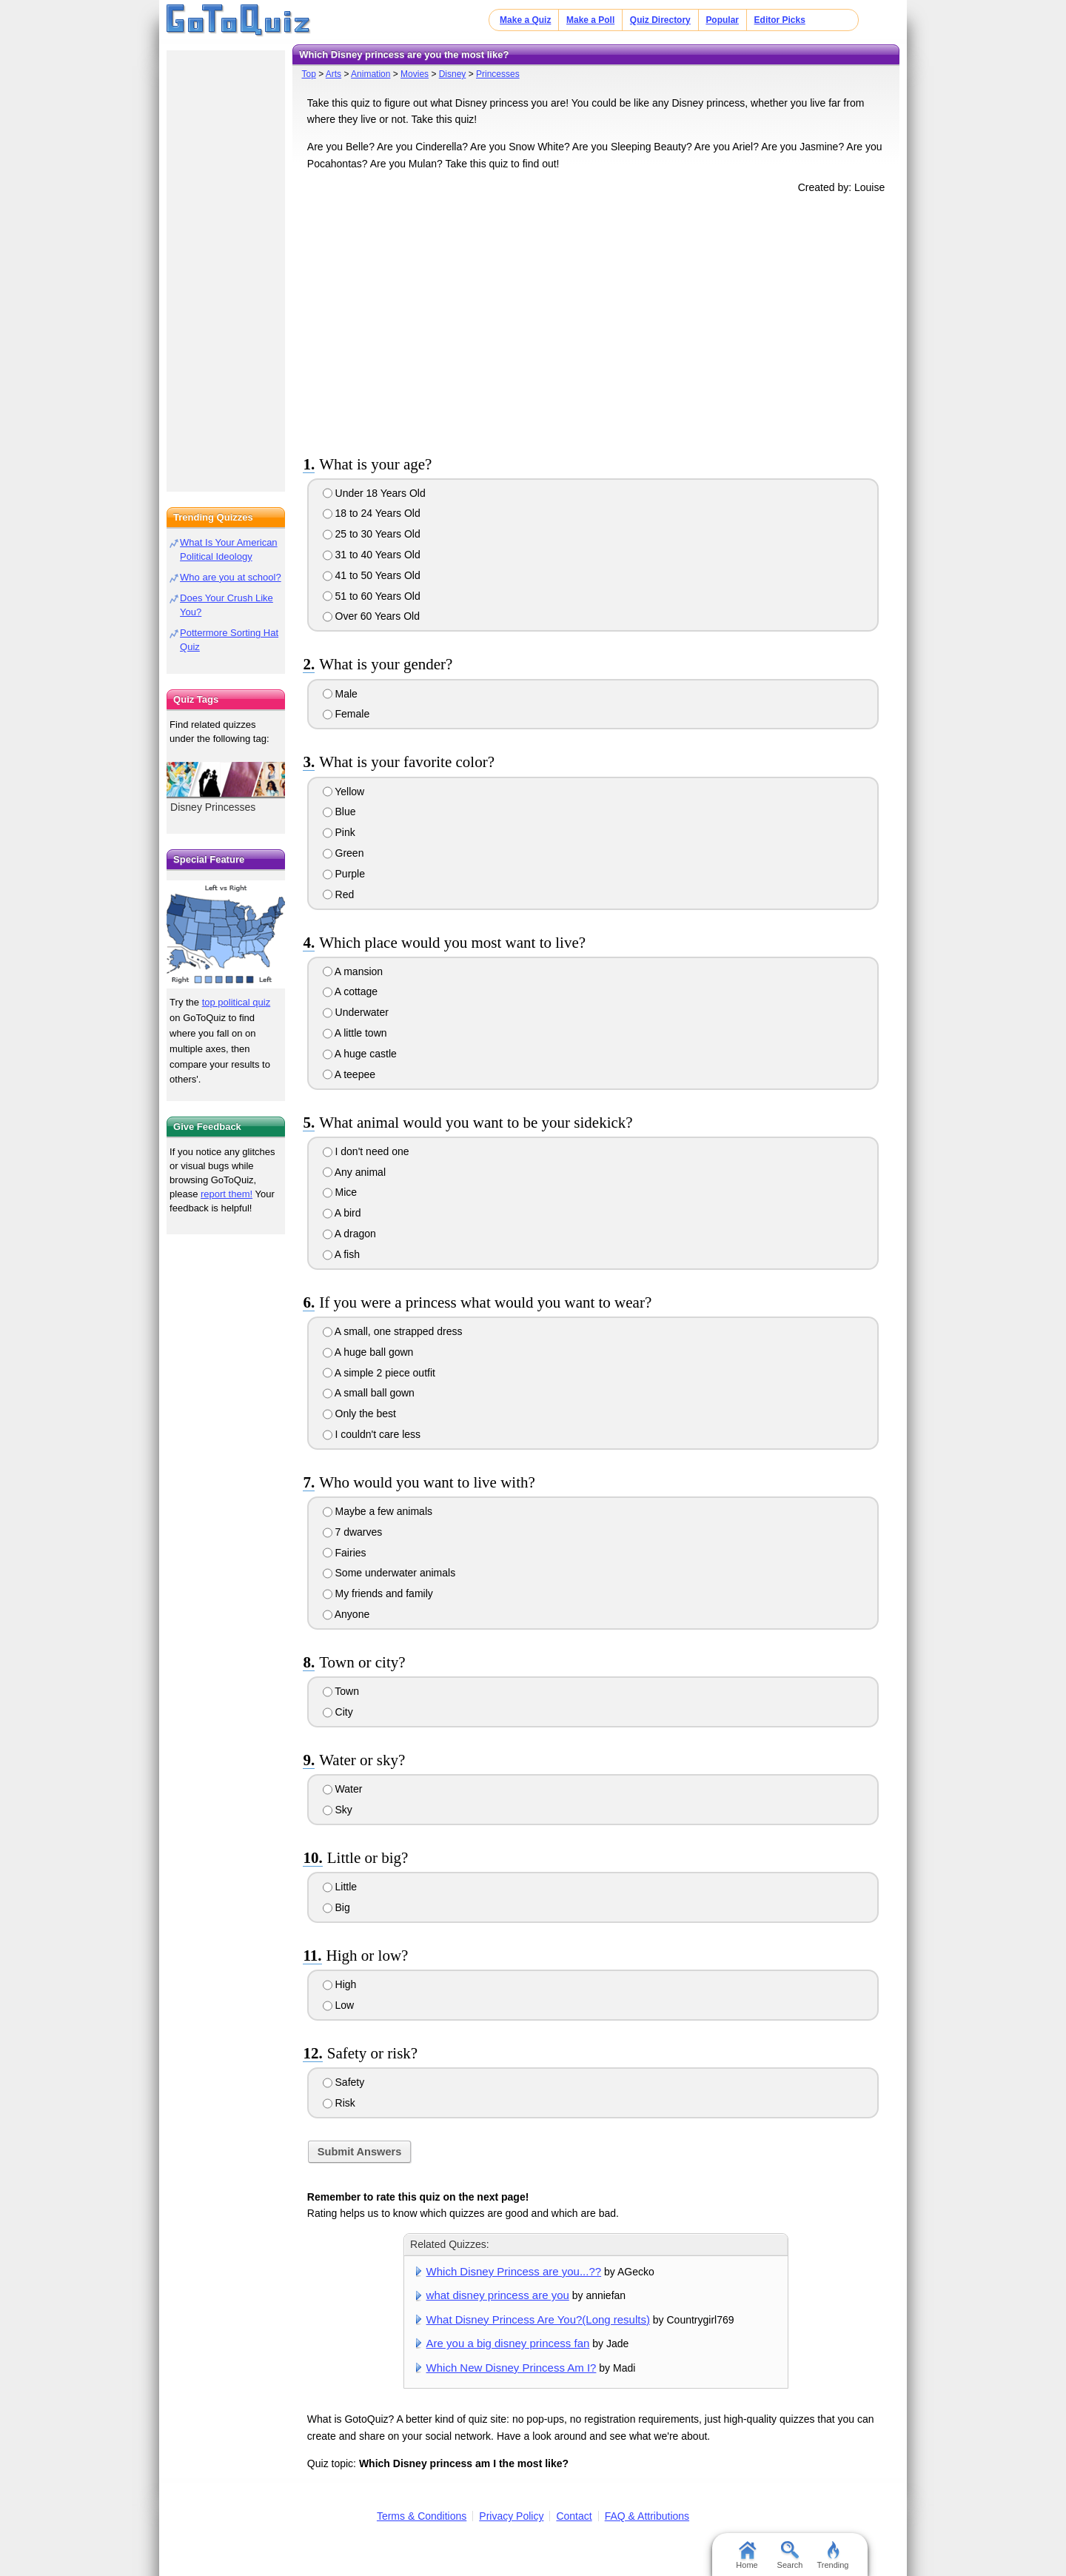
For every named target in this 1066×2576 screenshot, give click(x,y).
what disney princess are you (497, 2295)
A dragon (349, 1234)
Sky (337, 1810)
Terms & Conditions (421, 2516)
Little (340, 1887)
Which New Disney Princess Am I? (511, 2367)
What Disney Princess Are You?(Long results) (538, 2319)
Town (341, 1691)
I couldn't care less (371, 1434)
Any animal (354, 1172)
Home (746, 2555)
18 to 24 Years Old (371, 513)
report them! (226, 1194)
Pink (339, 832)
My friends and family (378, 1593)
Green (343, 853)
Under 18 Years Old (374, 493)
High (340, 1984)
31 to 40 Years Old (371, 555)
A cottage (350, 991)
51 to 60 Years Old (371, 596)
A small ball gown (369, 1393)
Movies (414, 74)
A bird (342, 1213)
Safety (344, 2082)
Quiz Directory (660, 20)
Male (340, 694)
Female (346, 714)
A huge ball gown (368, 1352)
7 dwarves (353, 1532)
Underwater (356, 1012)
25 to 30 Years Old (371, 534)
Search (790, 2555)
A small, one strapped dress (393, 1331)
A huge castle (360, 1054)
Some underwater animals (389, 1573)
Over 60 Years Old (371, 616)
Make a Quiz (525, 20)
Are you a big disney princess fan (508, 2343)
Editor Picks (779, 20)
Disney (452, 74)
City (338, 1712)
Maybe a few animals (377, 1511)
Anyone (346, 1614)
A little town (355, 1033)
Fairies (344, 1553)
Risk (339, 2103)
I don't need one (366, 1151)
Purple (344, 874)
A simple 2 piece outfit (379, 1373)
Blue (339, 811)
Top (308, 74)
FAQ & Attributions (647, 2516)
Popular (722, 20)
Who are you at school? (230, 577)
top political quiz (236, 1002)
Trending (832, 2555)
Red (339, 894)
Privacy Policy (511, 2516)
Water (343, 1789)
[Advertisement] (595, 321)
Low (339, 2005)
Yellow (344, 791)
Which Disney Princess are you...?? (514, 2271)
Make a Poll (590, 20)
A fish (341, 1254)
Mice (340, 1192)
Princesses (498, 74)
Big (336, 1907)
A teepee (349, 1074)
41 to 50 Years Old (371, 575)
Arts (333, 74)
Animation (370, 74)
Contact (573, 2516)
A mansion (353, 971)
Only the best (359, 1413)
